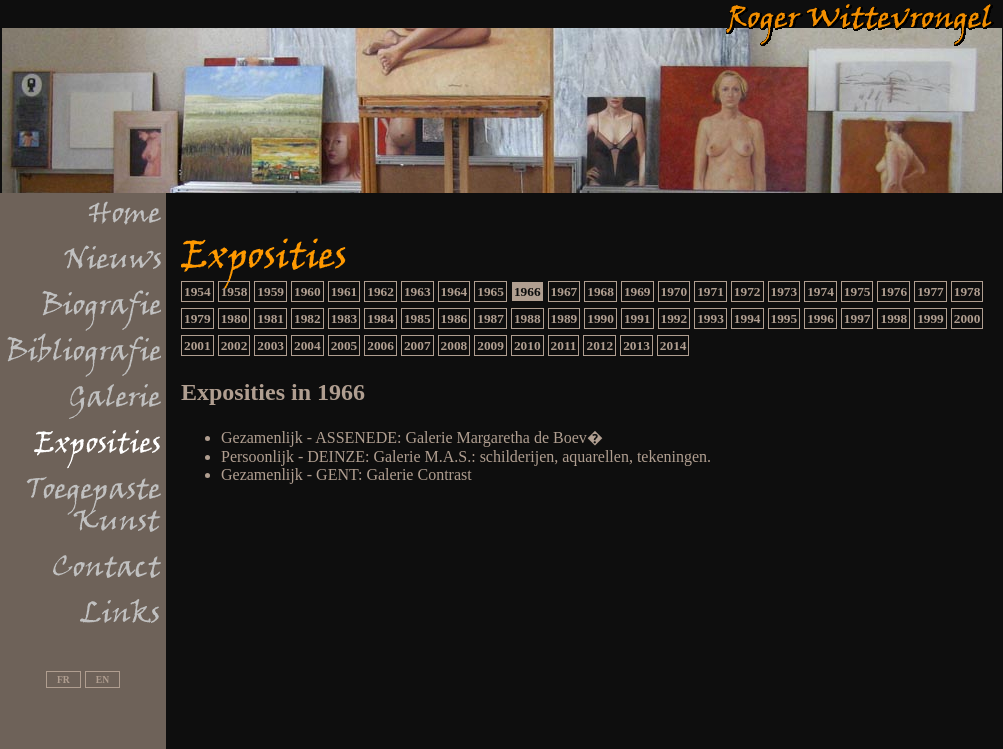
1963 (417, 291)
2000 (967, 318)
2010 (527, 345)
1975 (857, 291)
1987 (490, 318)
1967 (564, 291)
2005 (344, 345)
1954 (197, 291)
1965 (490, 291)
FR (63, 679)
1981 (270, 318)
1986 (454, 318)
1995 (784, 318)
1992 (674, 318)
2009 (490, 345)
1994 (747, 318)
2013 (636, 345)
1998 (893, 318)
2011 (564, 345)
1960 (307, 291)
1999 (930, 318)
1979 (197, 318)
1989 (564, 318)
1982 (307, 318)
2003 (270, 345)
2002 (234, 345)
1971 (710, 291)
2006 (380, 345)
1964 (454, 291)
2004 (307, 345)
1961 (344, 291)
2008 (454, 345)
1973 (784, 291)
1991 (637, 318)
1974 (820, 291)
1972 (747, 291)
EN (102, 679)
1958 (234, 291)
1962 (380, 291)
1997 (857, 318)
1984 (380, 318)
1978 (967, 291)
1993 (710, 318)
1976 (893, 291)
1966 (527, 291)
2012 (599, 345)
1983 (344, 318)
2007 (417, 345)
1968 (600, 291)
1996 (820, 318)
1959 (270, 291)
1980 (234, 318)
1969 (637, 291)
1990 (600, 318)
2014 (673, 345)
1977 (930, 291)
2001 (197, 345)
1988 (527, 318)
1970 (674, 291)
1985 (417, 318)
